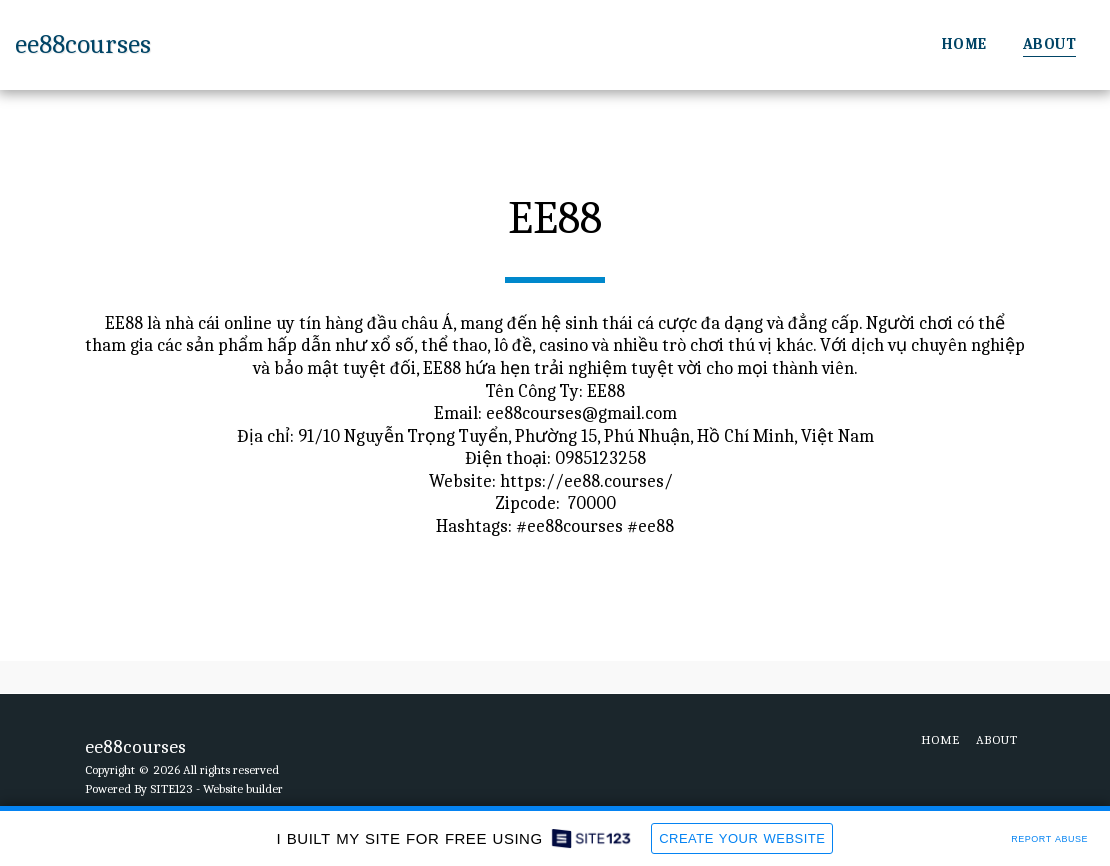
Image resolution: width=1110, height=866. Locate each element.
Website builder (243, 788)
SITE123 (171, 788)
